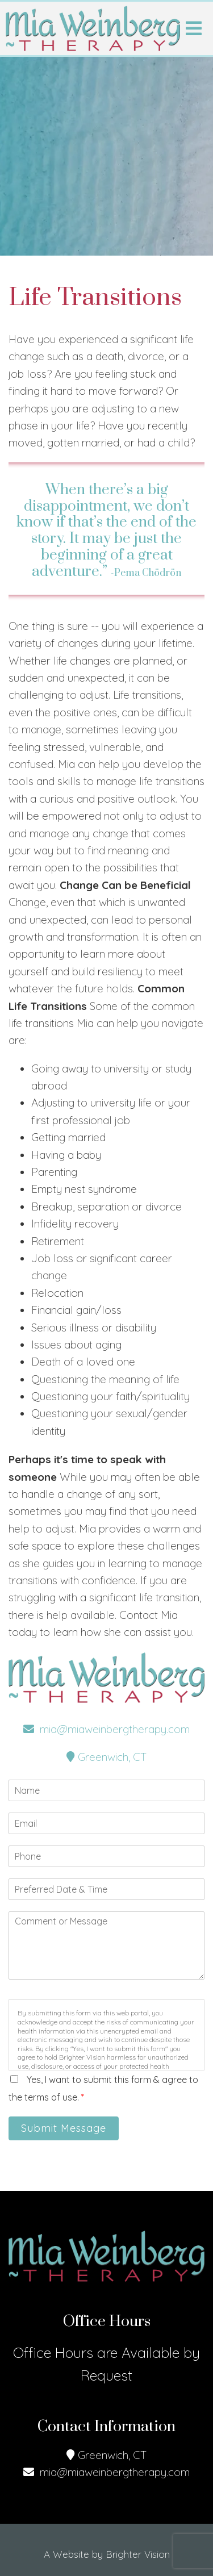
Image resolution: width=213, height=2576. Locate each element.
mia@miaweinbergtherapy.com (106, 1729)
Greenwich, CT (106, 1757)
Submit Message (63, 2128)
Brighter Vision (138, 2554)
